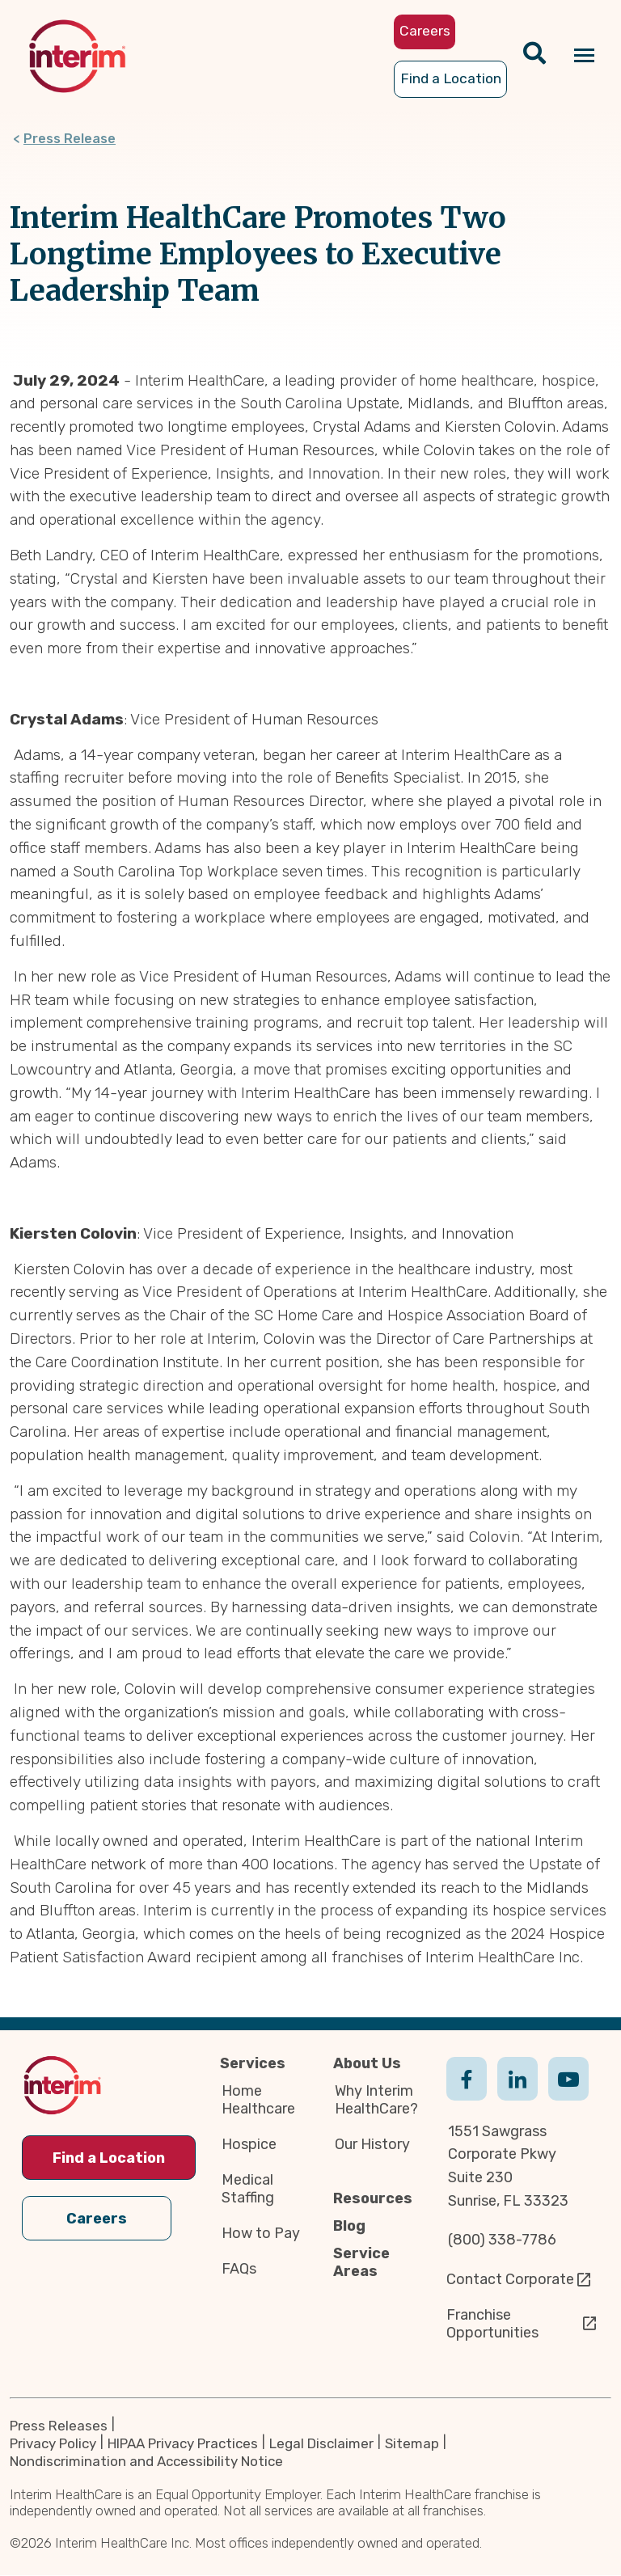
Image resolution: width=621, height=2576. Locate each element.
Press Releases (59, 2426)
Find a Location (109, 2158)
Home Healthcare (258, 2100)
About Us (367, 2063)
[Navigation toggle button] (584, 56)
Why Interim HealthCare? (376, 2100)
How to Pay (261, 2233)
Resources (372, 2198)
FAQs (239, 2269)
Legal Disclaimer (321, 2444)
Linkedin (517, 2095)
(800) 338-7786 (502, 2240)
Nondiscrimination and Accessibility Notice (146, 2462)
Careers (96, 2219)
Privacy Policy (53, 2444)
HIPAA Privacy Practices (183, 2444)
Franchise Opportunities (492, 2324)
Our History (372, 2144)
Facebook (466, 2095)
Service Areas (361, 2262)
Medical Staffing (248, 2188)
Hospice (249, 2144)
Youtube (568, 2095)
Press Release (69, 138)
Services (252, 2063)
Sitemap (412, 2444)
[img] (77, 56)
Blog (349, 2226)
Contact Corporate (510, 2279)
